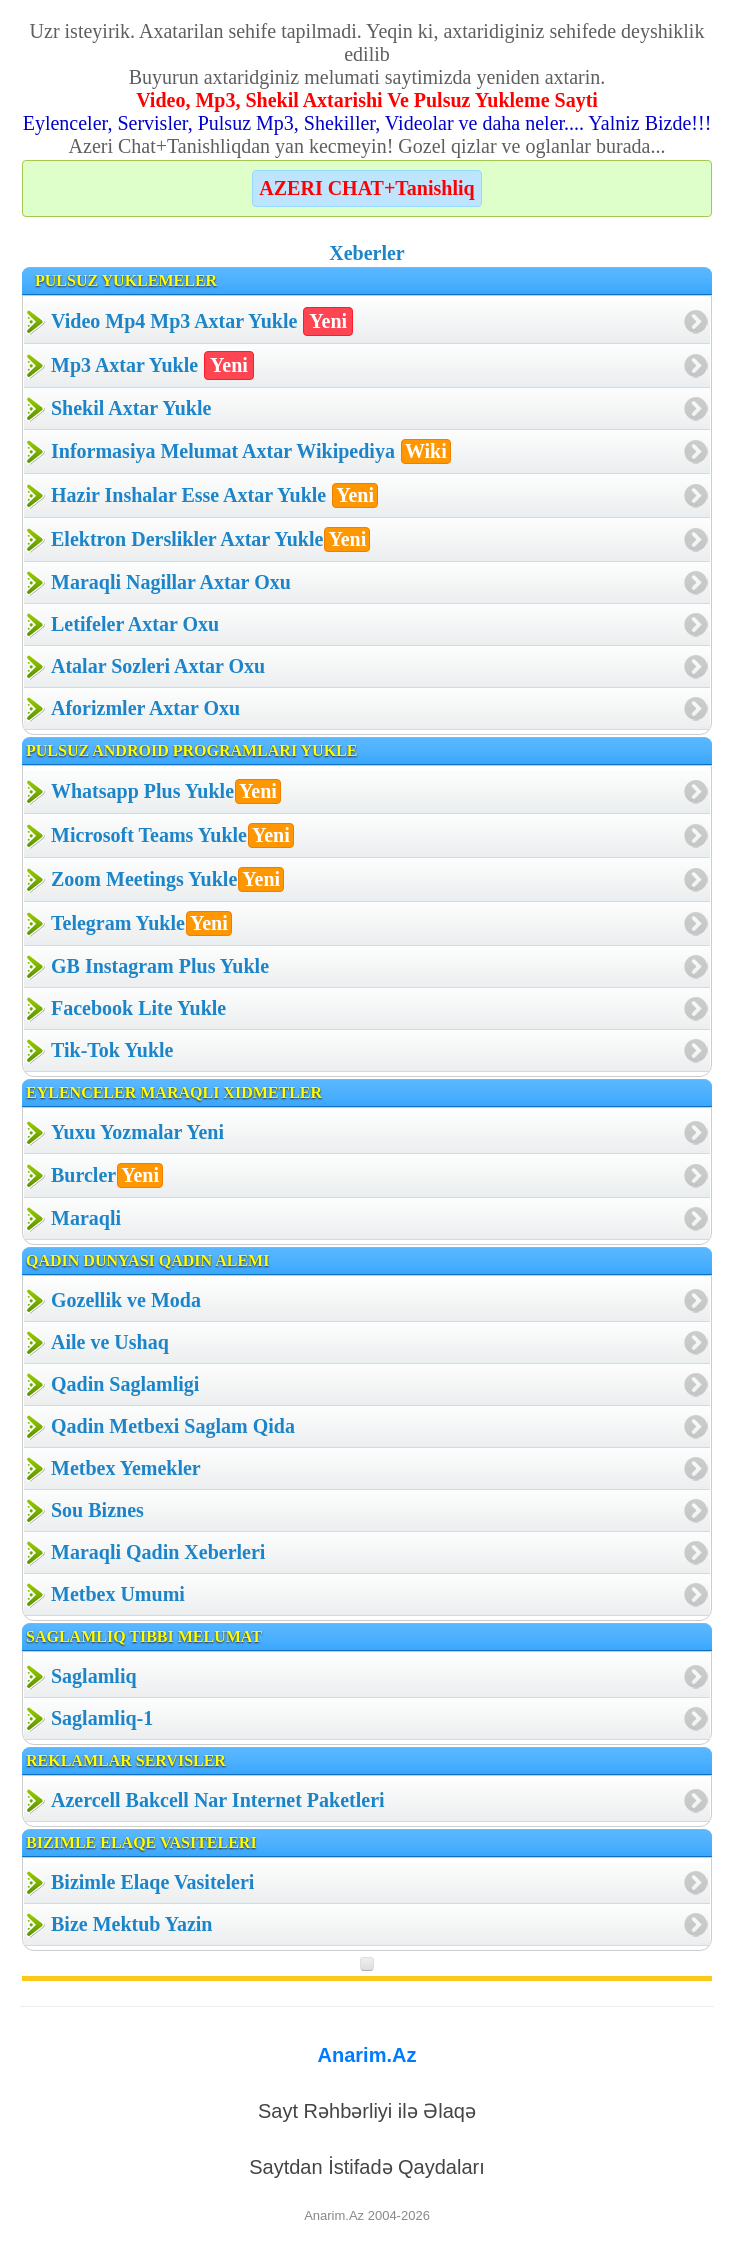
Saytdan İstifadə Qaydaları (367, 2167)
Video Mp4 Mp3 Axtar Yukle (202, 321)
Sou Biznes (97, 1510)
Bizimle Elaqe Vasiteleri (152, 1882)
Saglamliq (94, 1676)
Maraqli (86, 1218)
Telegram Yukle (141, 923)
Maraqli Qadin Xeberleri (158, 1552)
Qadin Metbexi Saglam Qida (173, 1426)
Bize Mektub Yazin (131, 1924)
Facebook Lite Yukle (138, 1008)
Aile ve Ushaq (110, 1342)
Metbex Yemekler (126, 1468)
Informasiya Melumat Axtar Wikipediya (251, 451)
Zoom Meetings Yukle (167, 879)
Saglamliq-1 (102, 1718)
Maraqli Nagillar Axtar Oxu (171, 582)
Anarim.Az (367, 2055)
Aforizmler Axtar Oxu (145, 708)
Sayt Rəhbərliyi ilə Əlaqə (367, 2111)
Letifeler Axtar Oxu (135, 624)
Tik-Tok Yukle (112, 1050)
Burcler (107, 1175)
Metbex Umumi (118, 1594)
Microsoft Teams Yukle (172, 835)
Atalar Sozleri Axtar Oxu (158, 666)
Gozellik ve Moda (126, 1300)
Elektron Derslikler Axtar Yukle (210, 539)
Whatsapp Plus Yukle (166, 791)
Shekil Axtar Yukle (131, 408)
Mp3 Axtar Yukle (152, 365)
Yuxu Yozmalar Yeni (137, 1132)
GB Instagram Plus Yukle (160, 966)
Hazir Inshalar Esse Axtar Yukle (214, 495)
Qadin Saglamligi (125, 1384)
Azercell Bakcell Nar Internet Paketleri (218, 1800)
